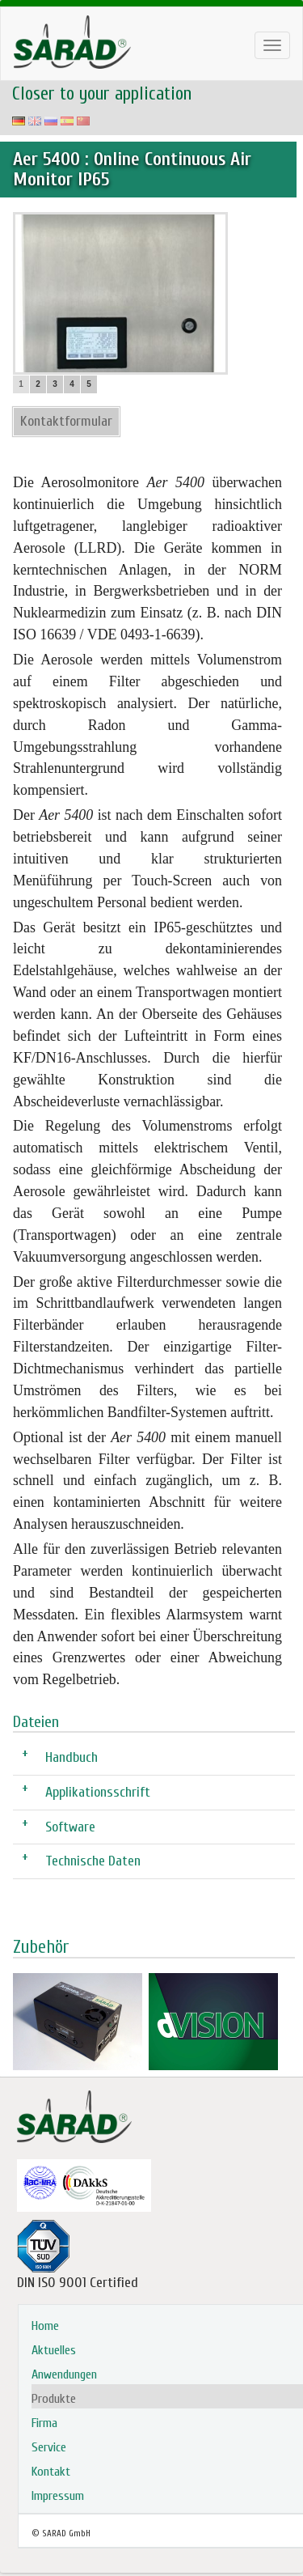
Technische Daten (93, 1860)
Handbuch (71, 1756)
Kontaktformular (66, 421)
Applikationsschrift (97, 1791)
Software (70, 1826)
